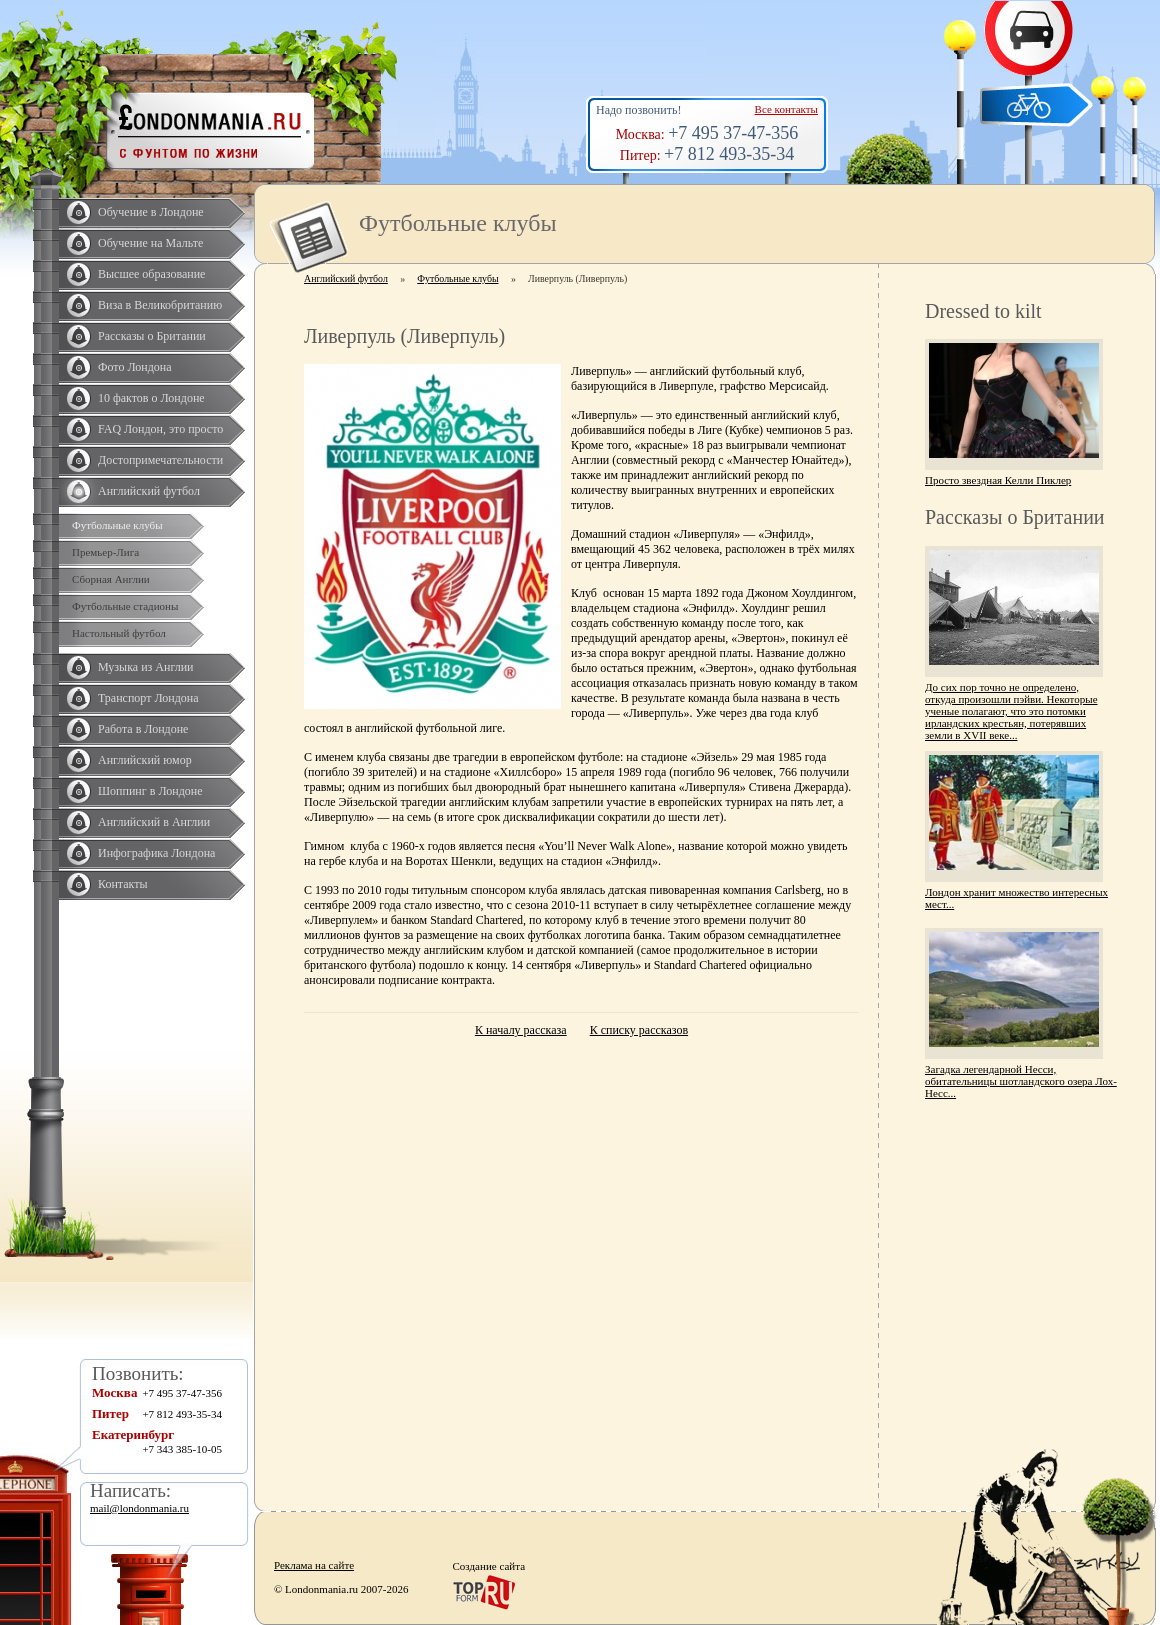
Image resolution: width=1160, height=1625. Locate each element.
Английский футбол (149, 491)
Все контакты (786, 109)
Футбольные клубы (117, 525)
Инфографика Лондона (156, 853)
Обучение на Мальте (150, 243)
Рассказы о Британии (152, 336)
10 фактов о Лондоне (151, 398)
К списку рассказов (639, 1030)
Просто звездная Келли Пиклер (998, 480)
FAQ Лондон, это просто (160, 429)
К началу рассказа (521, 1030)
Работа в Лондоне (143, 729)
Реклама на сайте (314, 1565)
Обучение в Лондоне (151, 212)
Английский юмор (145, 760)
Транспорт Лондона (148, 698)
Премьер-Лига (105, 552)
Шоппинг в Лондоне (150, 791)
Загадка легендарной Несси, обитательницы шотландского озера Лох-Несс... (1021, 1081)
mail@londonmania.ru (139, 1508)
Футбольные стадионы (125, 606)
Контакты (123, 884)
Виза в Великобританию (160, 305)
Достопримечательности (160, 460)
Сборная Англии (111, 579)
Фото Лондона (135, 367)
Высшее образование (151, 274)
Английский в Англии (154, 822)
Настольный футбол (119, 633)
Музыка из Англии (146, 667)
